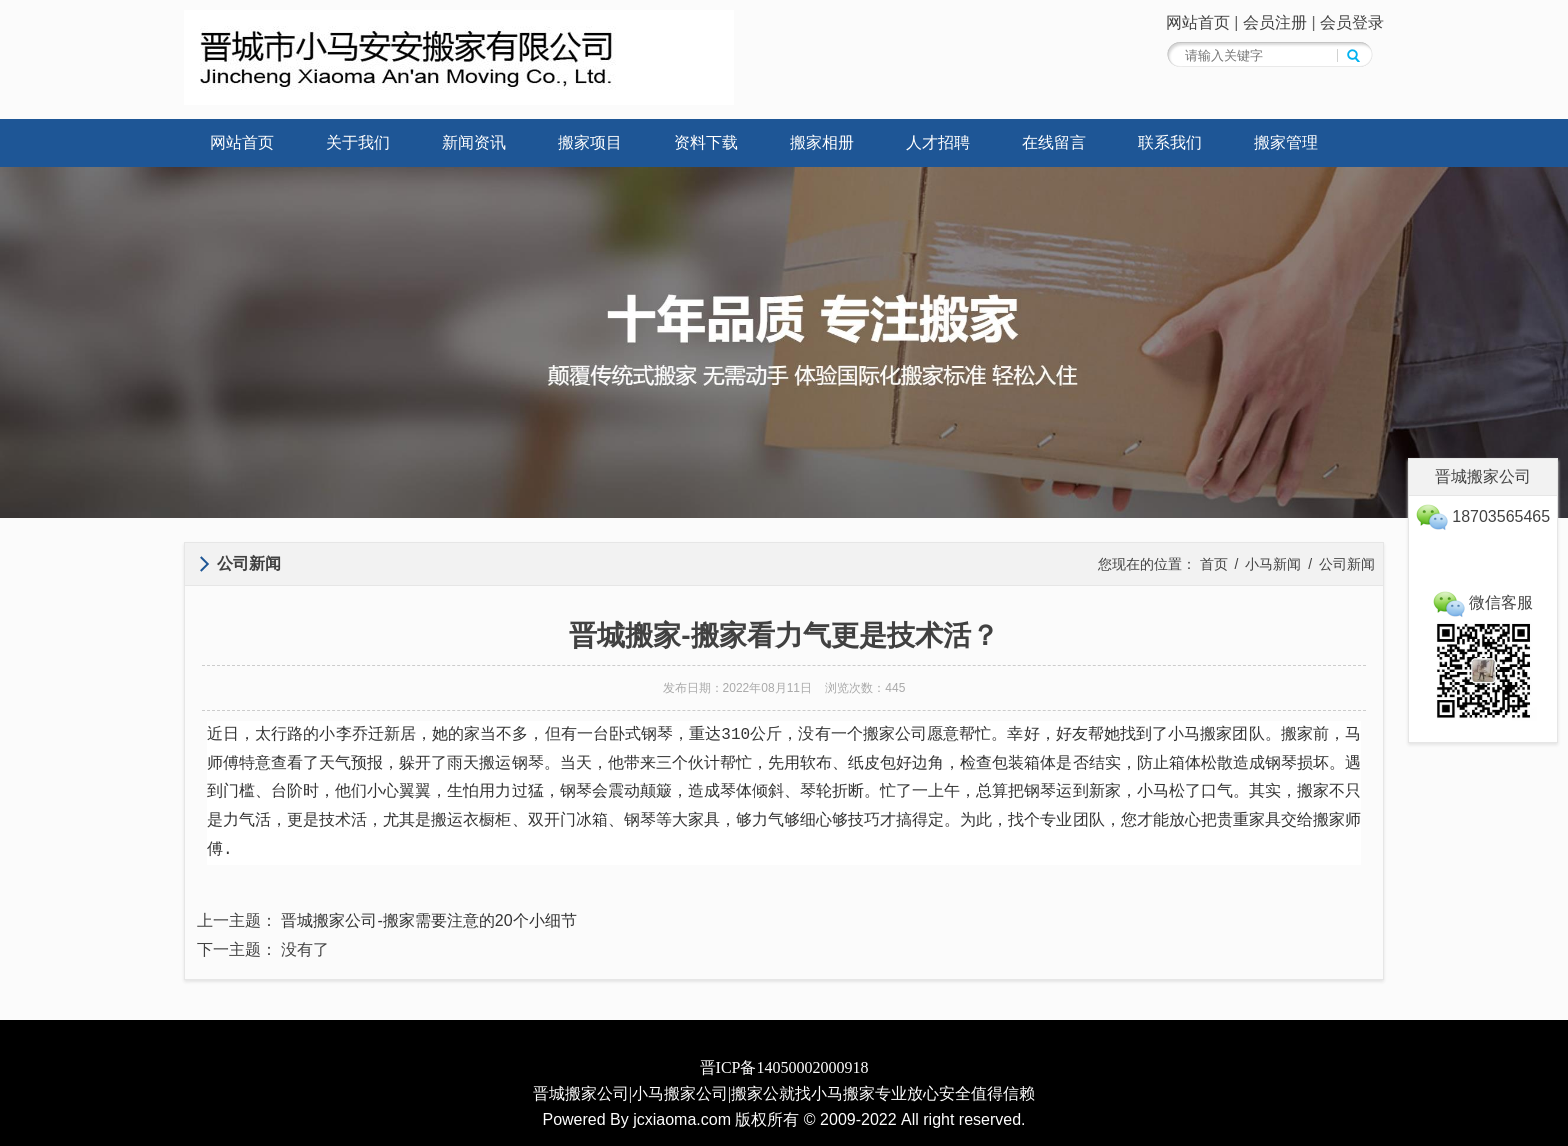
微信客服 (1483, 602)
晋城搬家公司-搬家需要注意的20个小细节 (428, 920)
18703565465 (1483, 516)
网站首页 (1198, 22)
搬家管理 (1286, 142)
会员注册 (1275, 22)
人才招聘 (938, 142)
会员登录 (1352, 22)
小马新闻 (1273, 564)
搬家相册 (822, 142)
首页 (1214, 564)
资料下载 (706, 142)
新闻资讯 (474, 142)
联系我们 (1170, 142)
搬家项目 (590, 142)
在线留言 (1054, 142)
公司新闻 (1347, 564)
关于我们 (358, 142)
